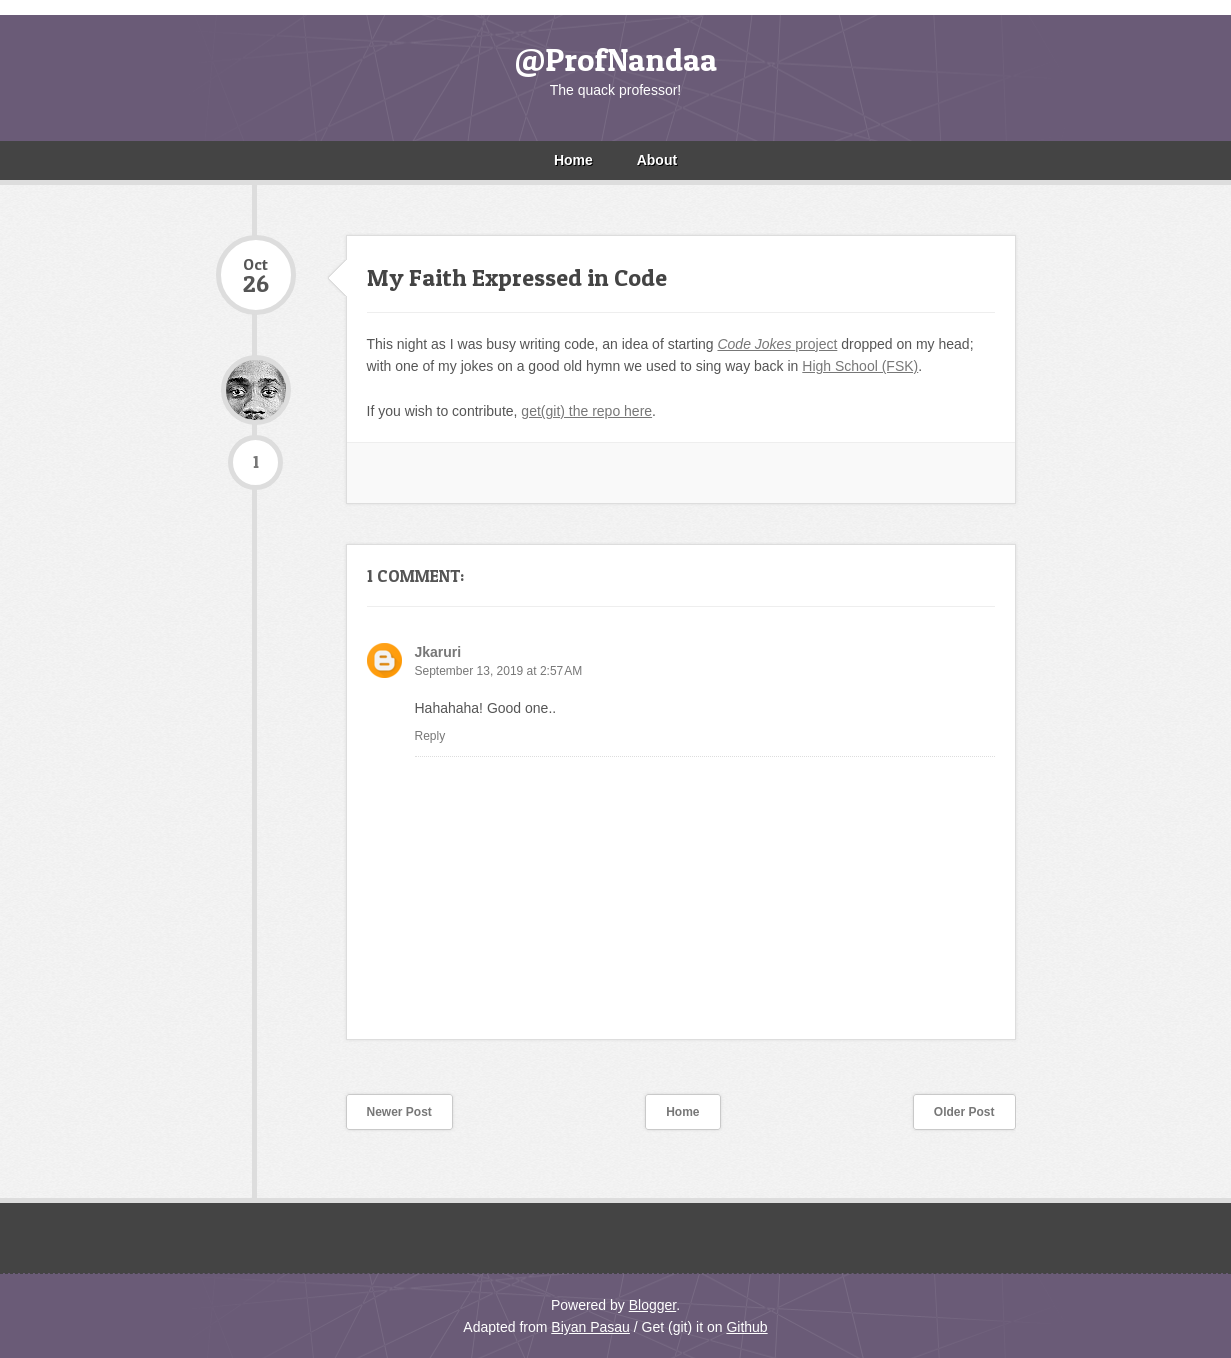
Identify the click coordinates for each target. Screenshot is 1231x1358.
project (777, 344)
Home (573, 160)
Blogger (652, 1305)
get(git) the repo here (586, 411)
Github (746, 1327)
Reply (430, 736)
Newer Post (399, 1112)
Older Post (964, 1112)
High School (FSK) (860, 366)
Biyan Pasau (590, 1327)
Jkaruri (438, 652)
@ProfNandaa (616, 59)
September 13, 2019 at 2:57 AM (499, 671)
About (657, 160)
